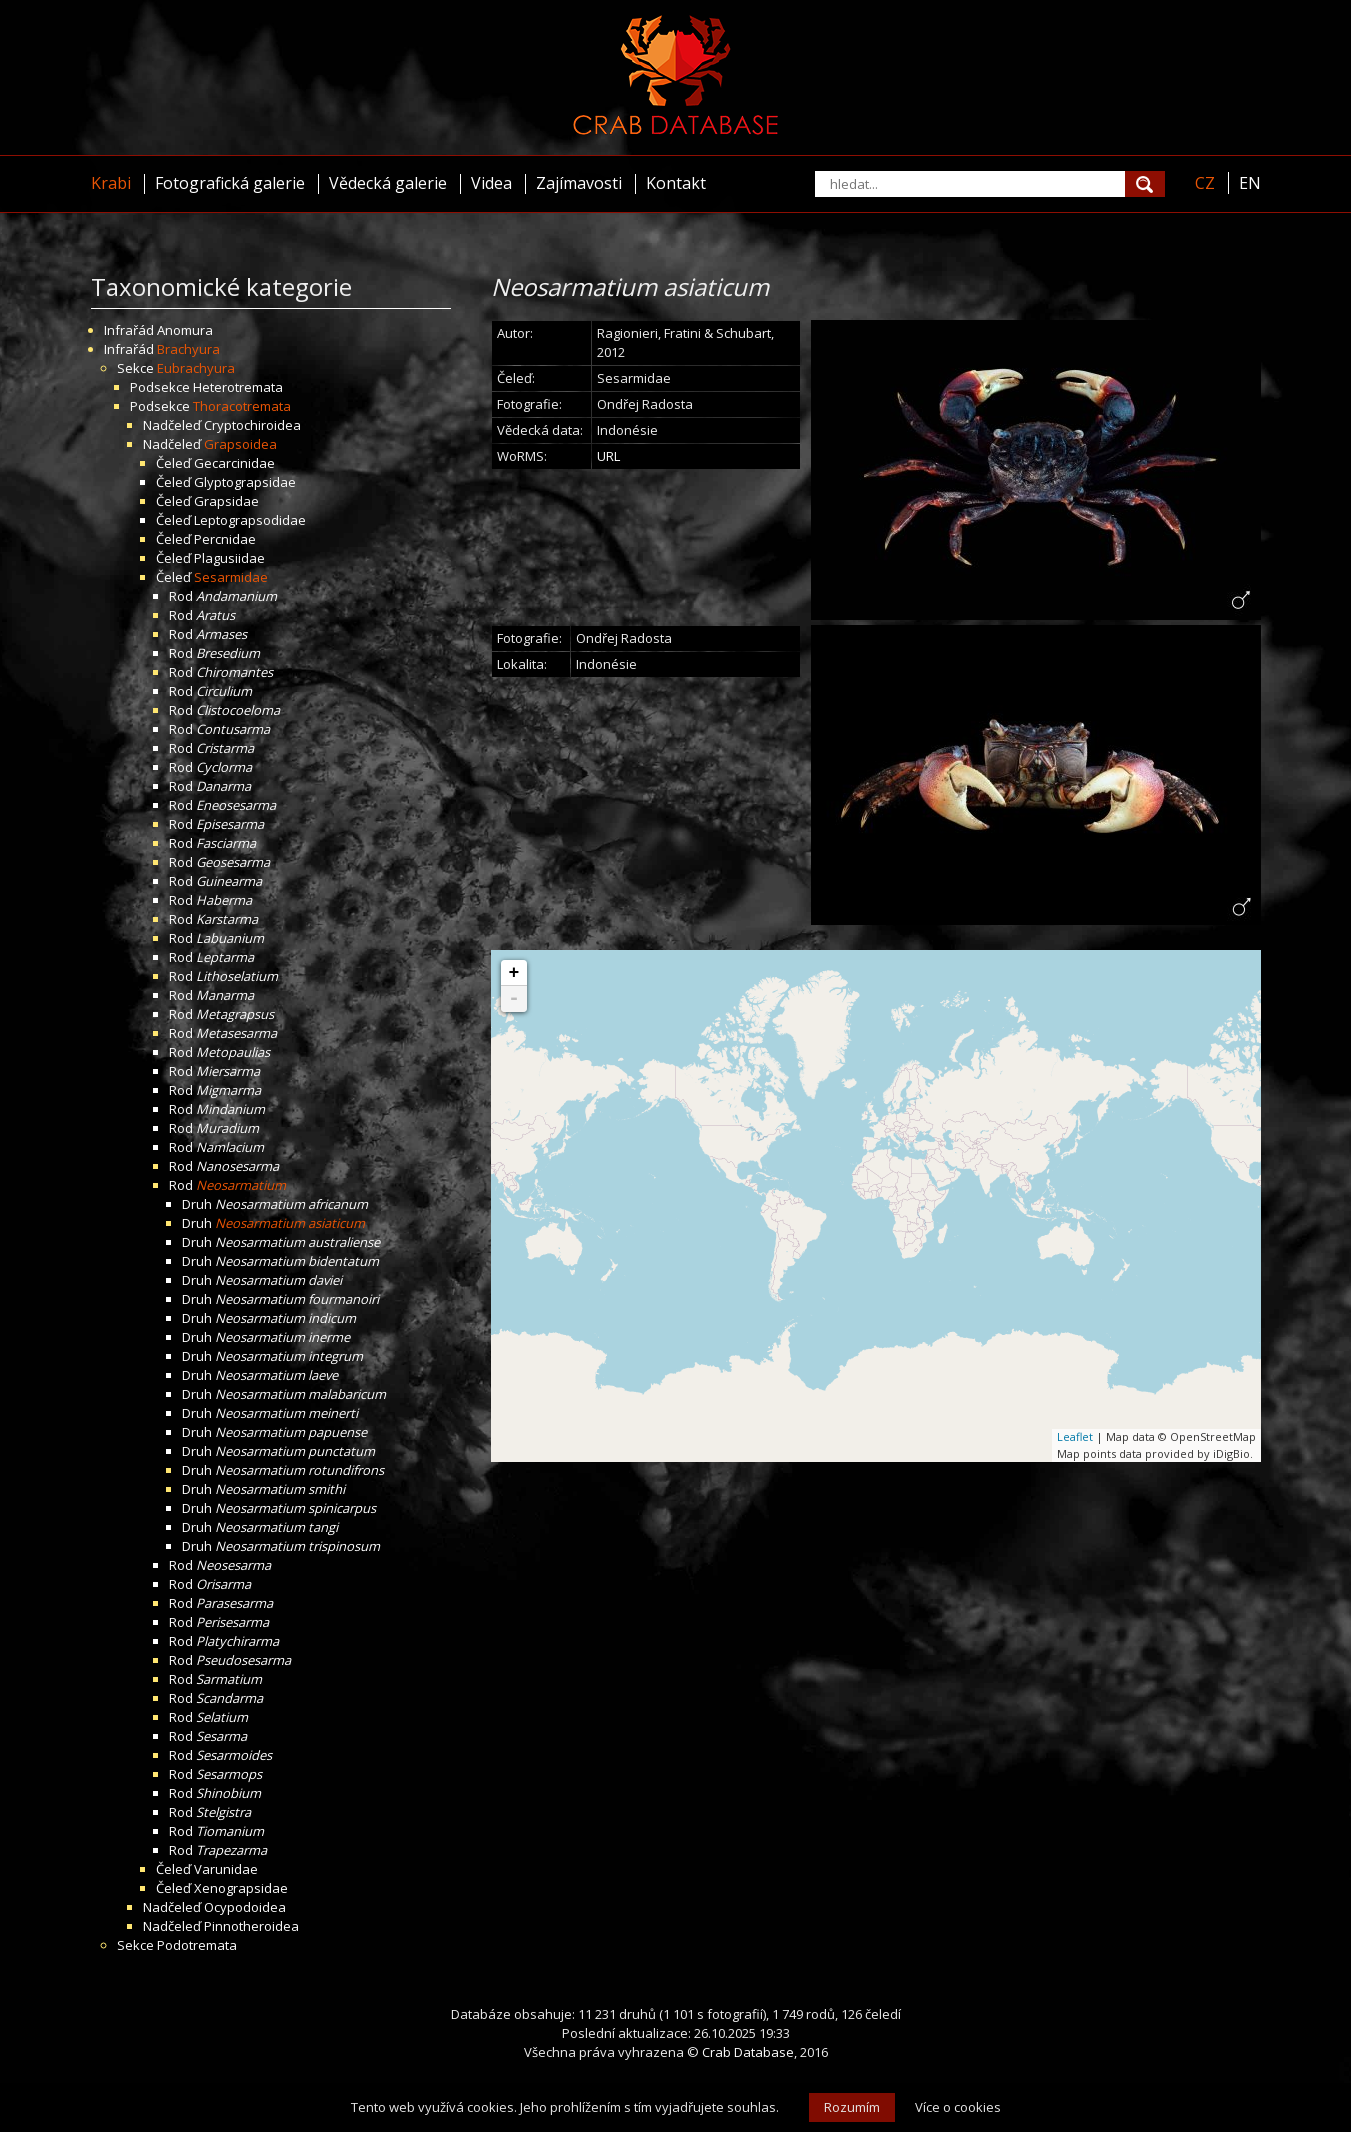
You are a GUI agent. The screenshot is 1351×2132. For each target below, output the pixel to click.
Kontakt (676, 183)
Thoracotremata (242, 406)
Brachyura (188, 349)
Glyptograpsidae (245, 482)
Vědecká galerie (388, 183)
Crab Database (748, 2052)
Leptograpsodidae (250, 520)
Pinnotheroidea (251, 1926)
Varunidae (226, 1869)
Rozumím (852, 2107)
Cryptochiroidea (252, 425)
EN (1250, 183)
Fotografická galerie (230, 183)
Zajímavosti (579, 183)
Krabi (111, 183)
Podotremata (197, 1945)
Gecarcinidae (234, 463)
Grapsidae (226, 501)
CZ (1205, 183)
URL (608, 456)
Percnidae (225, 539)
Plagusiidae (229, 558)
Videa (491, 183)
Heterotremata (238, 387)
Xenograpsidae (241, 1888)
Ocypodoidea (245, 1907)
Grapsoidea (240, 444)
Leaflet (1075, 1436)
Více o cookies (958, 2107)
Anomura (185, 330)
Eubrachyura (196, 368)
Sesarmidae (231, 577)
